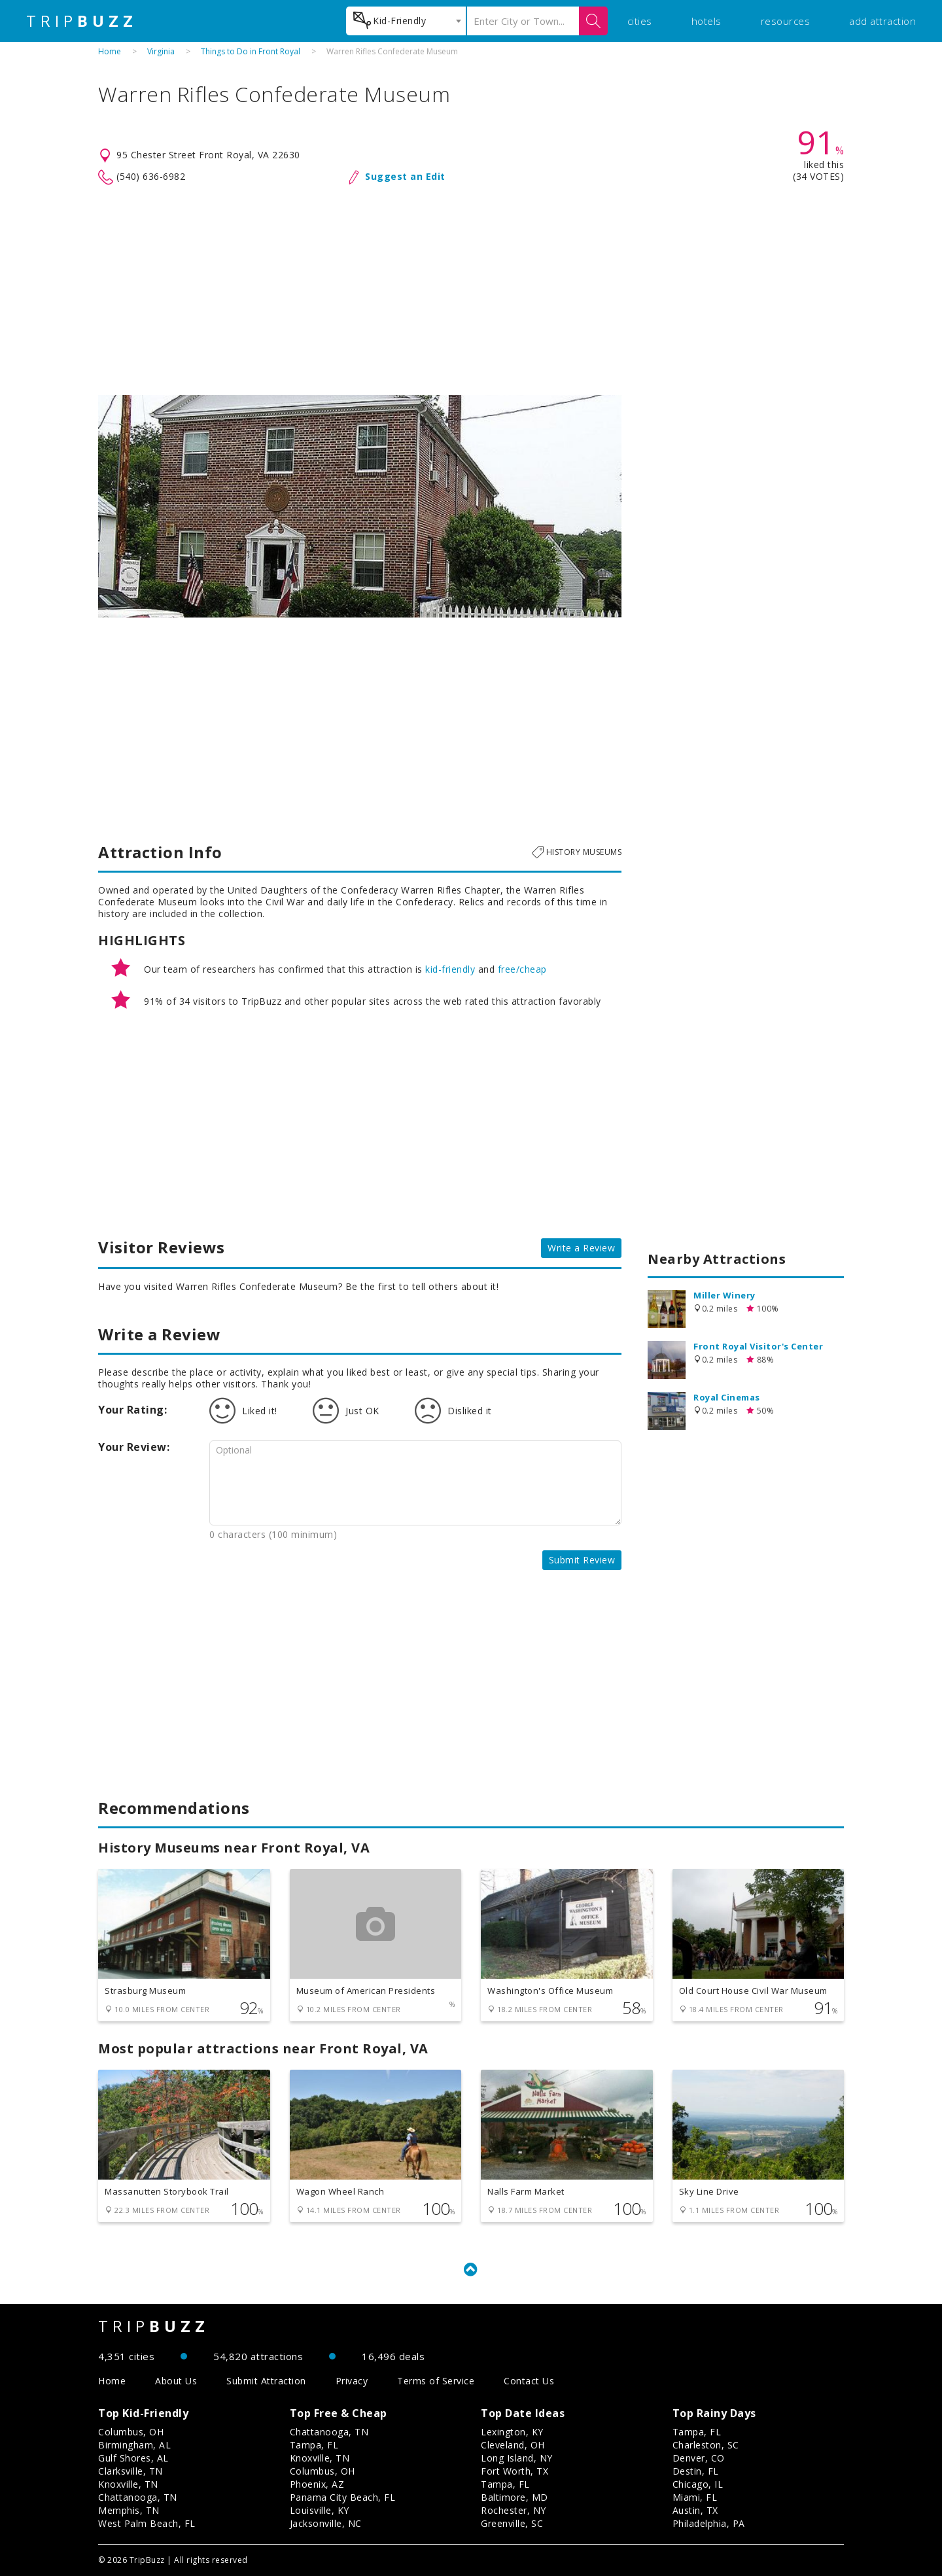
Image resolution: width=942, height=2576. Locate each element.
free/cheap (522, 969)
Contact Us (529, 2381)
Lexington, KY (512, 2432)
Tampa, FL (314, 2445)
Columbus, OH (131, 2432)
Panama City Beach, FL (343, 2497)
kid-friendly (450, 969)
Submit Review (582, 1560)
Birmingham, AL (134, 2445)
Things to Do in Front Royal (250, 51)
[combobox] (406, 21)
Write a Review (581, 1248)
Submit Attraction (266, 2381)
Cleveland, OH (513, 2445)
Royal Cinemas (726, 1397)
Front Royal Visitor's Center (758, 1346)
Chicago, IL (698, 2484)
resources (786, 20)
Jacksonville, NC (326, 2523)
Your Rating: (132, 1409)
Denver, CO (698, 2458)
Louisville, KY (319, 2510)
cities (639, 20)
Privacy (352, 2381)
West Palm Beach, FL (147, 2523)
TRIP (81, 21)
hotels (706, 20)
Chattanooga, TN (137, 2497)
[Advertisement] (471, 290)
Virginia (161, 51)
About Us (176, 2381)
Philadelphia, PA (708, 2523)
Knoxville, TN (128, 2484)
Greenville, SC (512, 2523)
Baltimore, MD (514, 2497)
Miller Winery (724, 1295)
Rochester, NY (513, 2510)
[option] (359, 506)
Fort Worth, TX (514, 2471)
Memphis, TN (129, 2510)
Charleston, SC (705, 2445)
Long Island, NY (517, 2458)
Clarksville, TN (130, 2471)
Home (109, 51)
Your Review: (133, 1446)
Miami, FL (695, 2497)
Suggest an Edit (405, 176)
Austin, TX (695, 2510)
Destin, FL (695, 2471)
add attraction (882, 20)
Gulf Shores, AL (133, 2458)
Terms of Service (435, 2381)
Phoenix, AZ (317, 2484)
